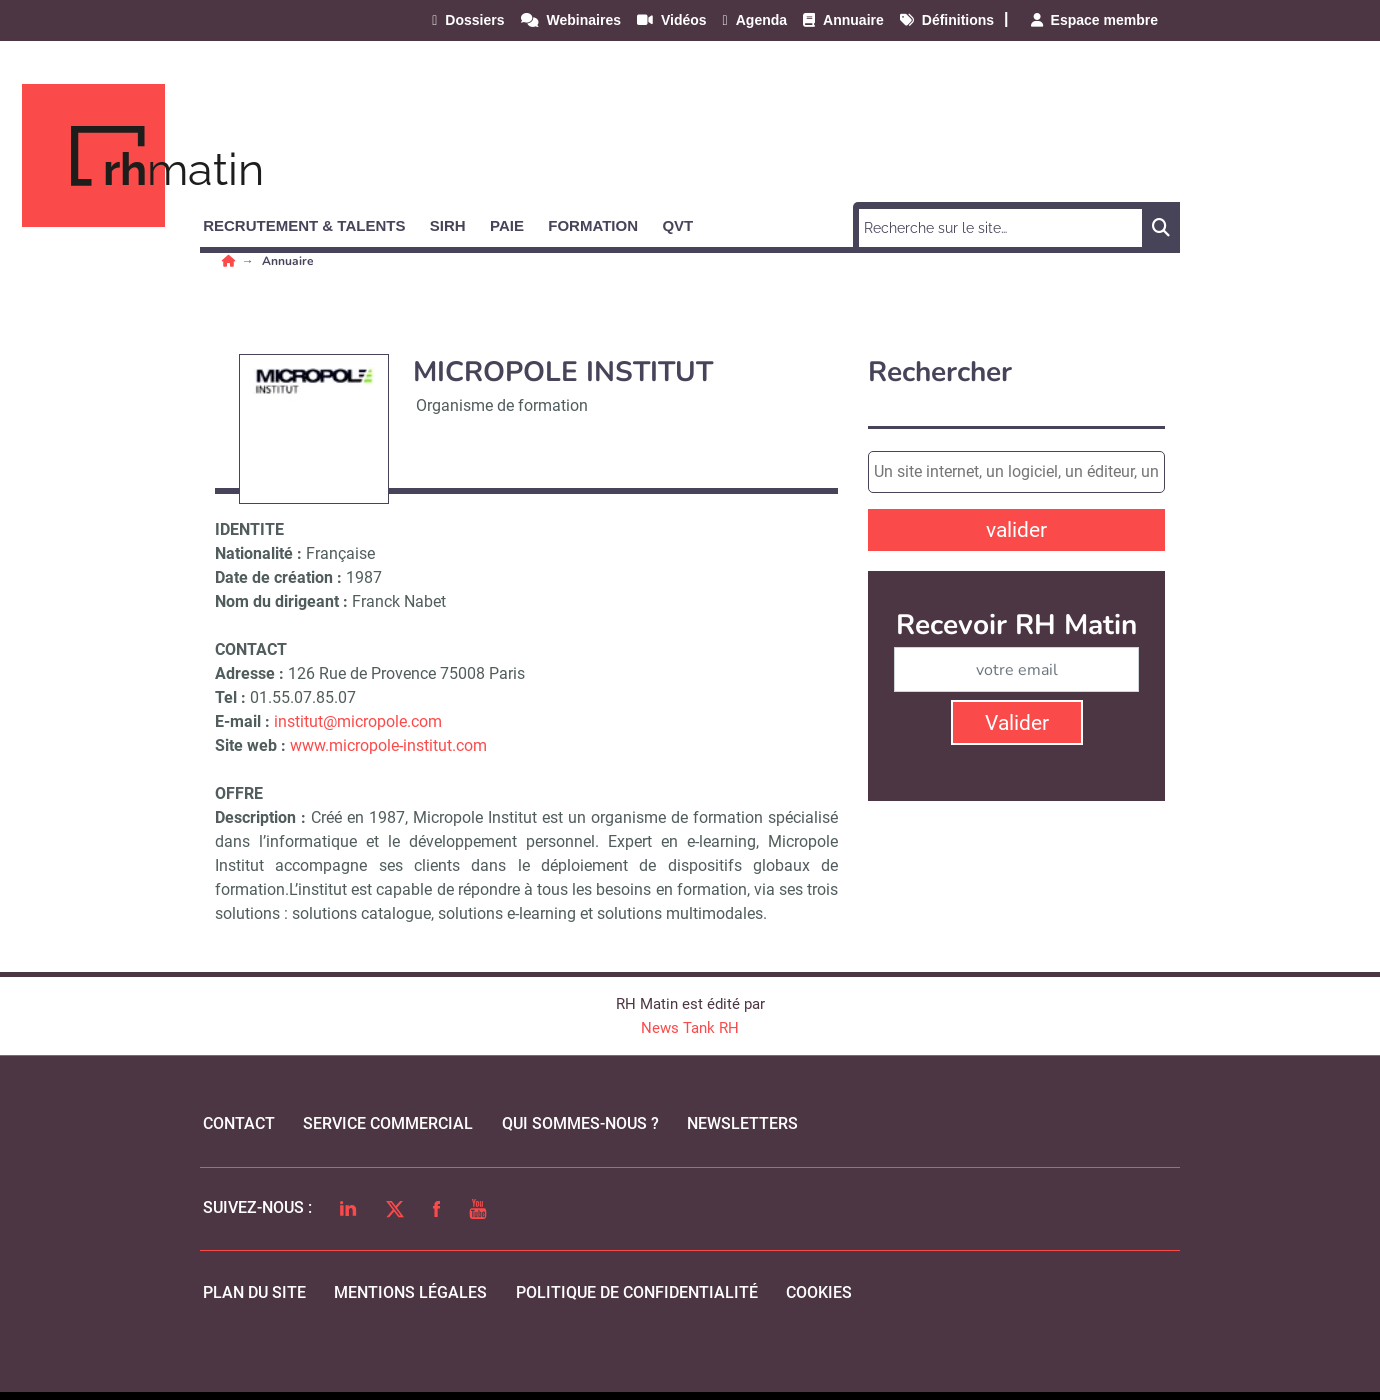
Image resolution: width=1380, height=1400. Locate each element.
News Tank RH (690, 1028)
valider (1016, 530)
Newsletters (742, 1123)
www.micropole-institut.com (388, 745)
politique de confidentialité (637, 1292)
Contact (239, 1123)
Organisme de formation (502, 405)
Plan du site (254, 1292)
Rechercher (940, 372)
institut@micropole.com (358, 721)
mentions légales (410, 1292)
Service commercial (388, 1123)
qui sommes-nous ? (580, 1123)
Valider (1017, 723)
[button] (313, 222)
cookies (819, 1292)
